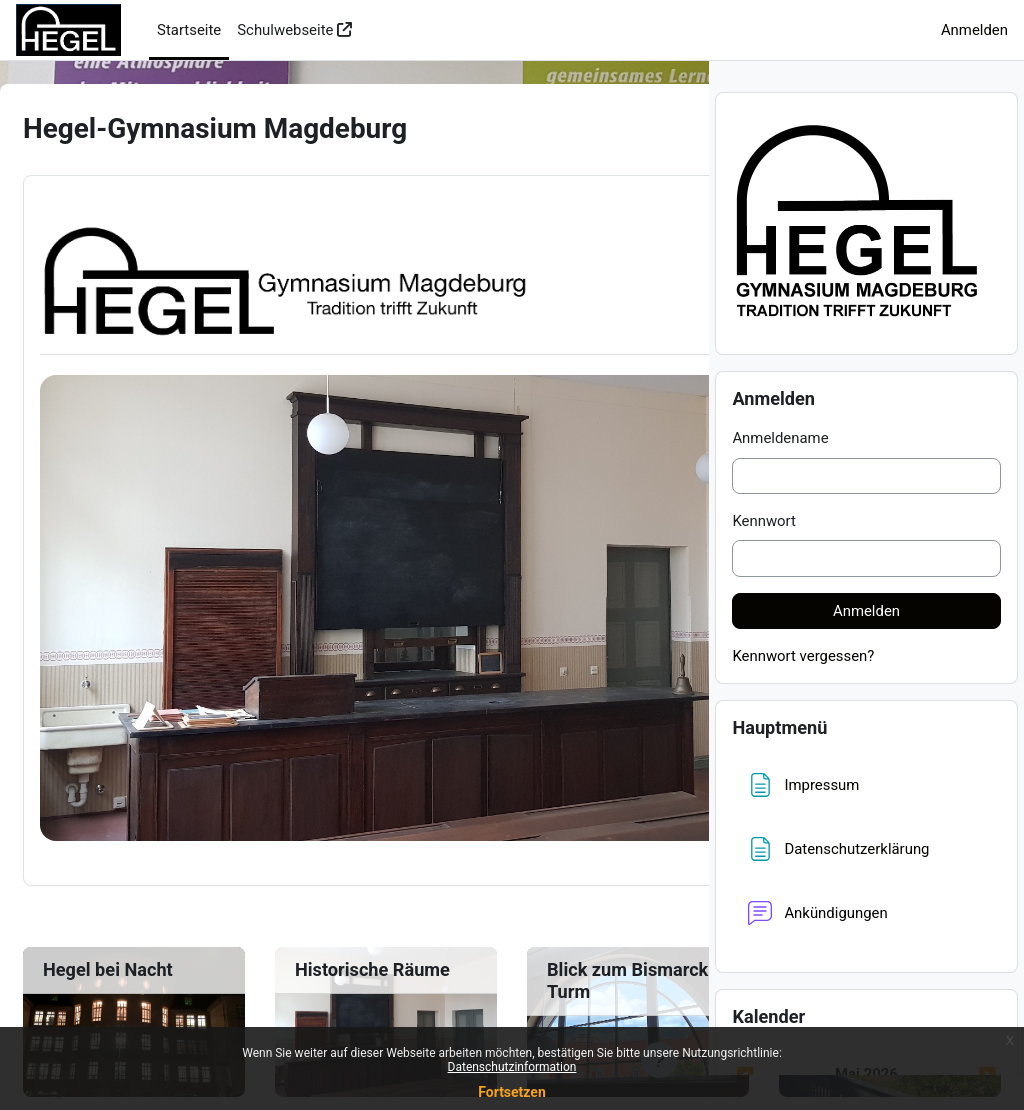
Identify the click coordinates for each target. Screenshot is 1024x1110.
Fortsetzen (512, 1092)
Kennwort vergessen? (803, 691)
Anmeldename (780, 473)
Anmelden (974, 30)
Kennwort (764, 556)
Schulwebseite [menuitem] (285, 30)
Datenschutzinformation (512, 1067)
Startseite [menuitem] (189, 30)
